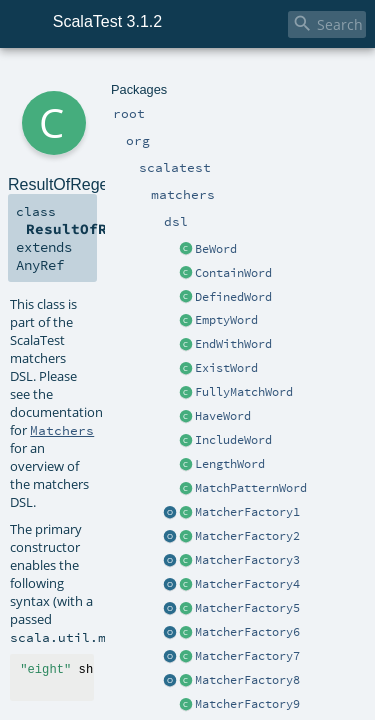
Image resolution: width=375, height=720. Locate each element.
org (81, 77)
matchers (174, 77)
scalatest (119, 77)
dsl (212, 77)
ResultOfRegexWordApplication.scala (260, 415)
